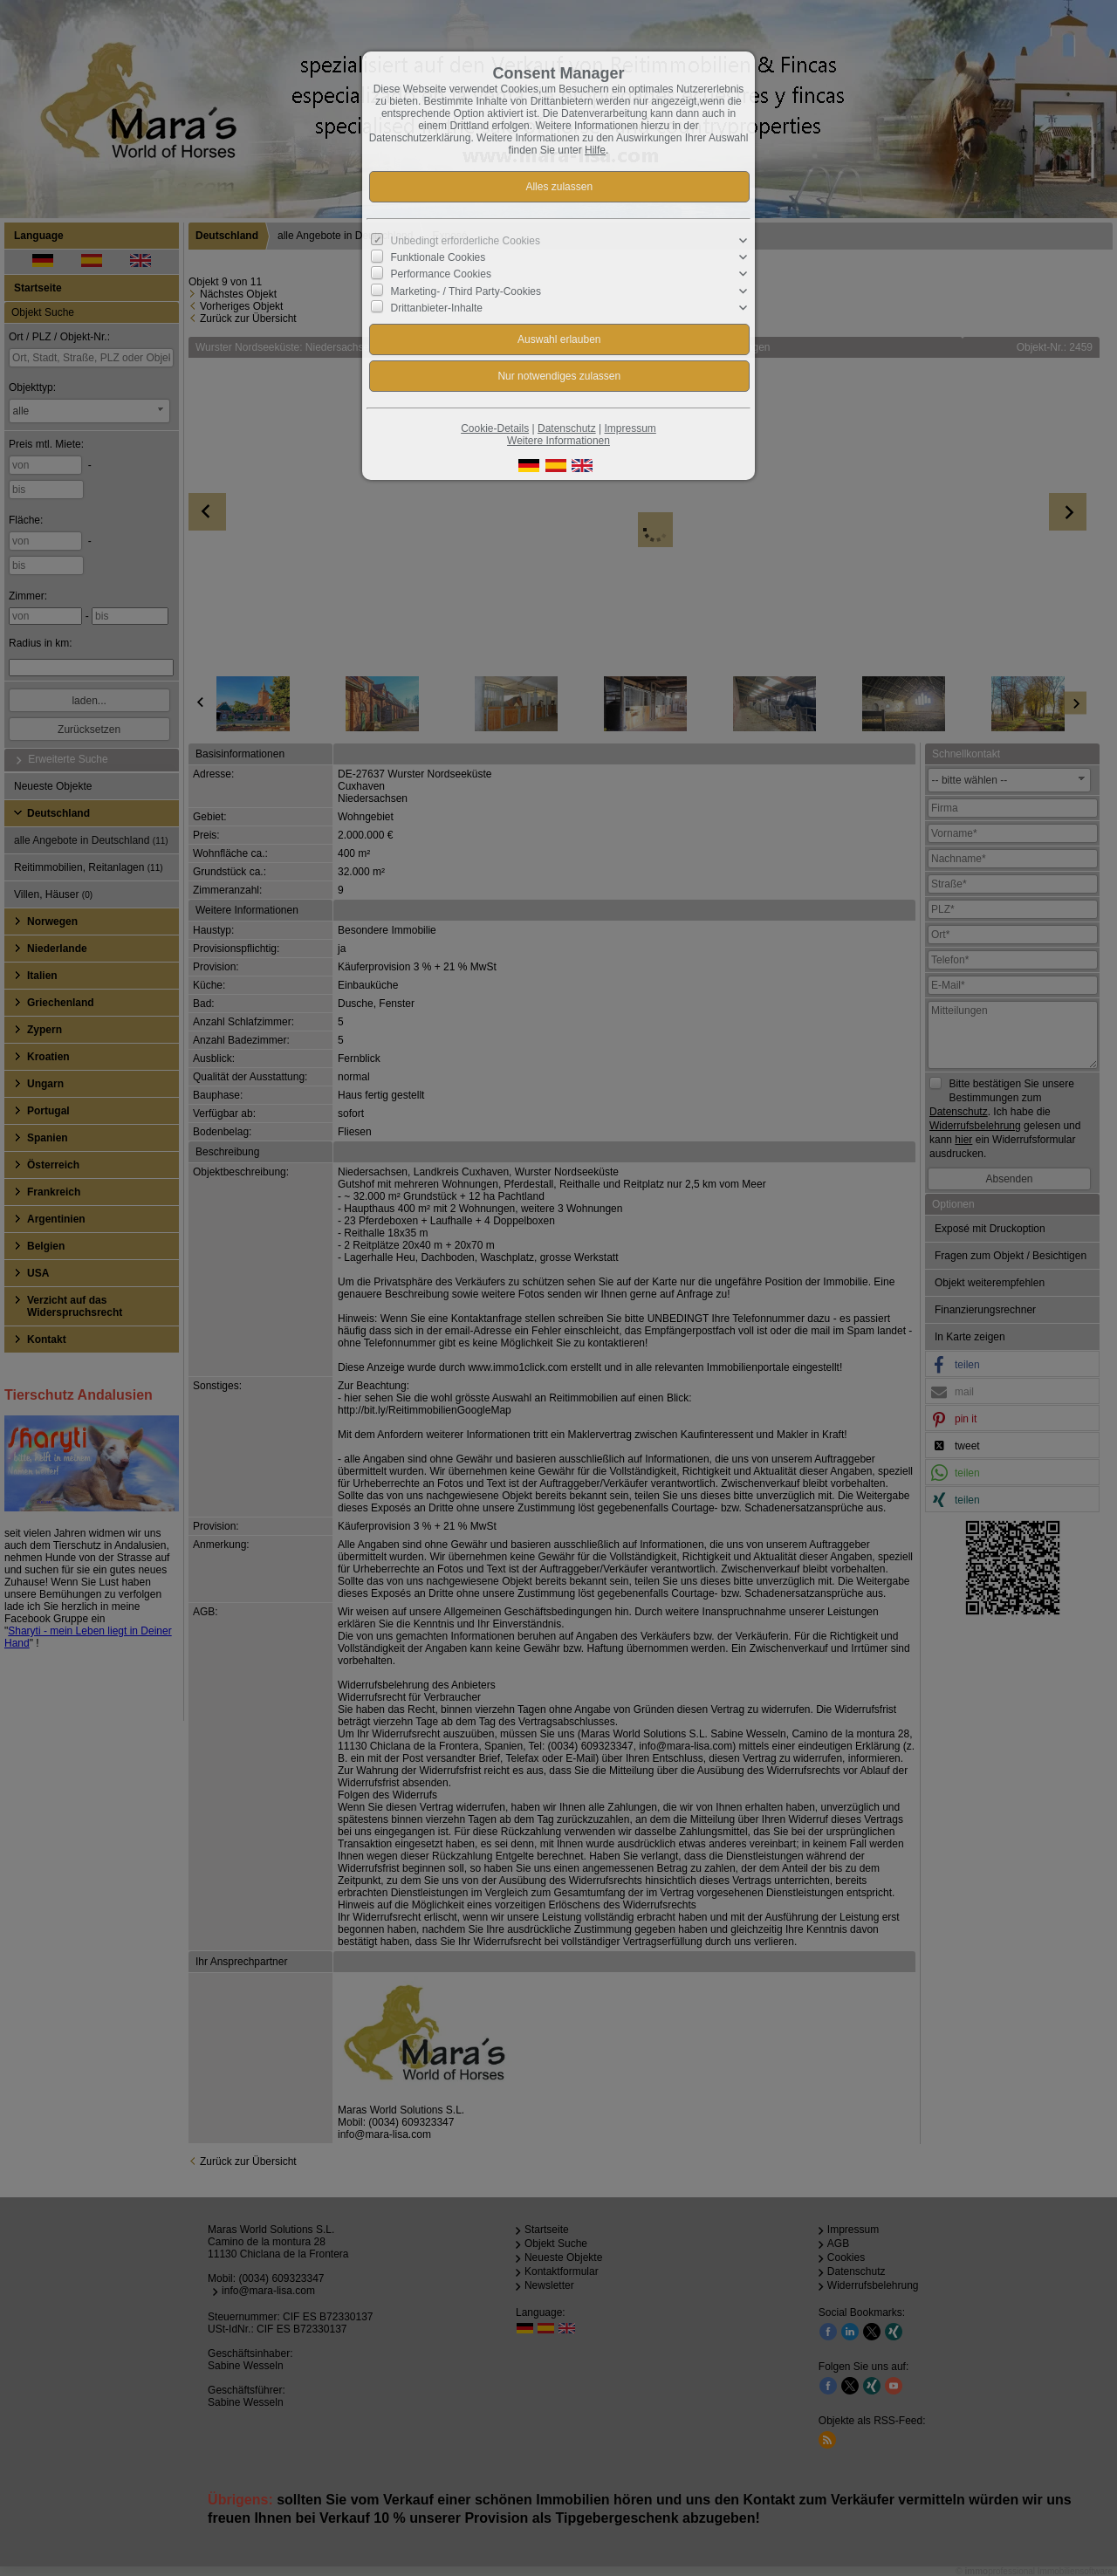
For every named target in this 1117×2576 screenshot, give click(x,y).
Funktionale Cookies (438, 257)
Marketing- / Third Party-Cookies (466, 290)
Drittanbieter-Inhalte (437, 308)
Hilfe (595, 150)
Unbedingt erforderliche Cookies (465, 241)
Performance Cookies (441, 274)
